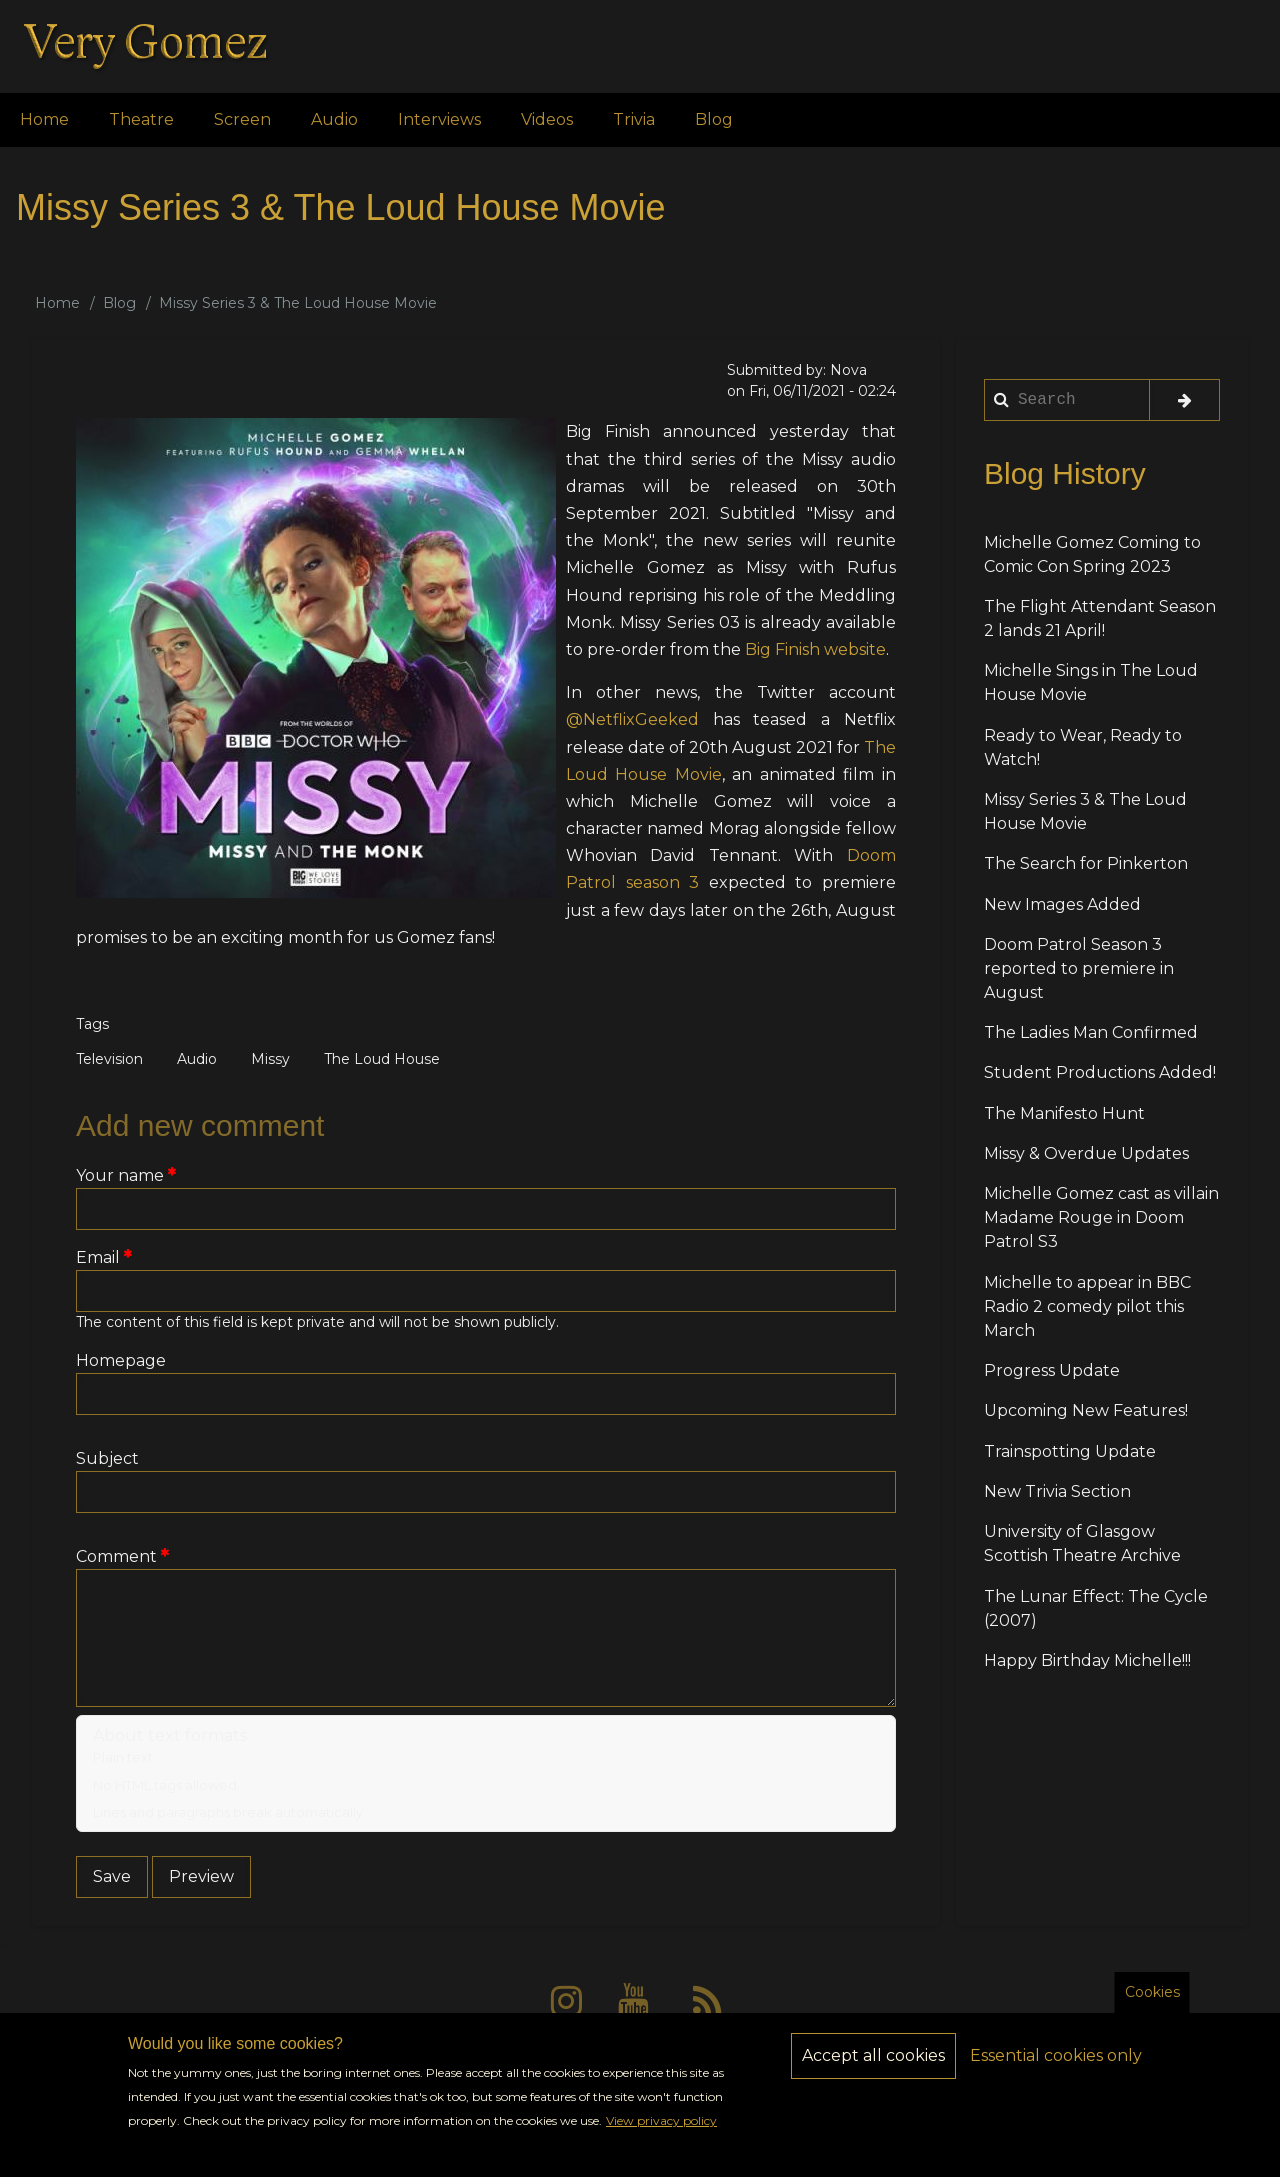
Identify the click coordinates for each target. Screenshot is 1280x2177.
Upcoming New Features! (1086, 1410)
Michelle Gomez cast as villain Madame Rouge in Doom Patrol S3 (1101, 1217)
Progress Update (1052, 1370)
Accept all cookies (873, 2072)
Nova (848, 370)
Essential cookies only (1056, 2072)
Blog (119, 303)
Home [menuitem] (44, 119)
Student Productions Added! (1100, 1072)
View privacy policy (661, 2137)
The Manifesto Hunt (1064, 1113)
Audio (197, 1059)
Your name (120, 1175)
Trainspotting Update (1070, 1451)
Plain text (123, 1757)
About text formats (170, 1735)
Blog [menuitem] (714, 119)
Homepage (121, 1360)
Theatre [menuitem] (141, 119)
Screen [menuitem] (242, 119)
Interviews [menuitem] (439, 119)
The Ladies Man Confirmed (1091, 1032)
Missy (270, 1059)
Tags (92, 1024)
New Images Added (1062, 904)
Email (98, 1257)
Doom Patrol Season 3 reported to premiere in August (1079, 968)
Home (57, 303)
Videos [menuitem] (547, 119)
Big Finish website (815, 649)
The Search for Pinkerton (1086, 863)
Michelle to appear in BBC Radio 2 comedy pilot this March (1087, 1306)
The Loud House (382, 1059)
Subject (107, 1458)
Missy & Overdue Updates (1086, 1153)
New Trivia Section (1057, 1491)
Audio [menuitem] (334, 119)
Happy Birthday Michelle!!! (1087, 1660)
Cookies (1152, 2009)
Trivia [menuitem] (634, 119)
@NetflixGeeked (632, 719)
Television (109, 1059)
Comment (116, 1556)
